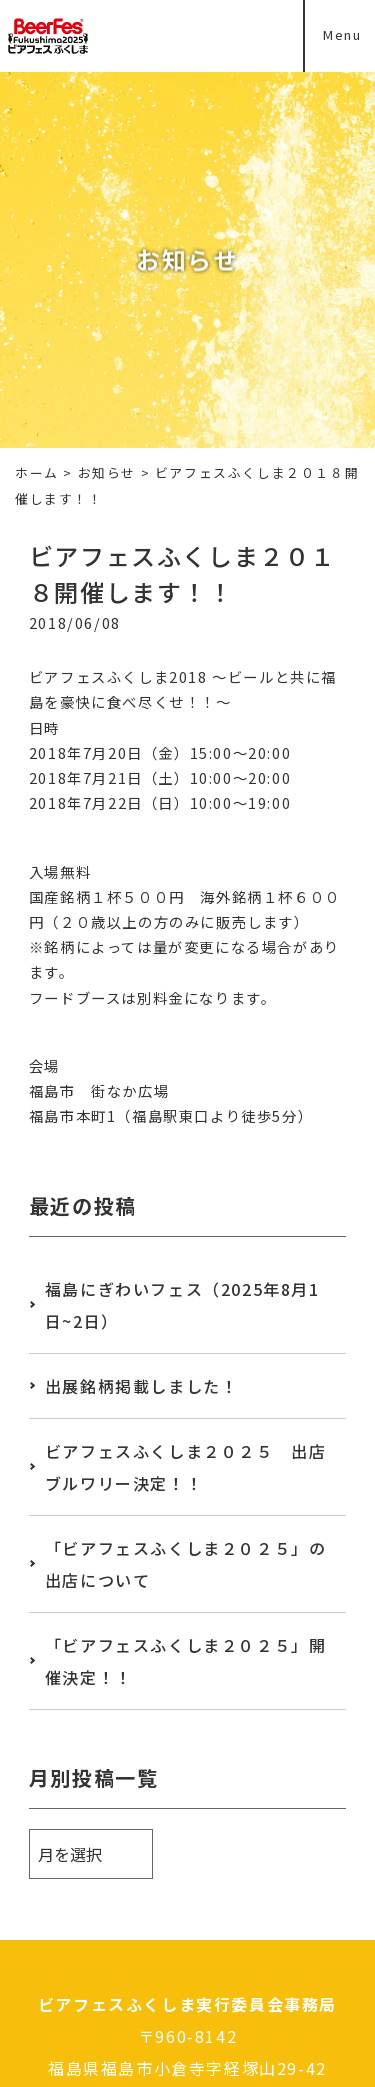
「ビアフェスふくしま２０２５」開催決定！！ (186, 1661)
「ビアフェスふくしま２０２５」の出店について (186, 1564)
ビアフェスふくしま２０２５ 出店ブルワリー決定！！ (186, 1467)
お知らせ (107, 472)
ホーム (37, 472)
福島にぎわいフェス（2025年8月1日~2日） (182, 1305)
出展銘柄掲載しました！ (142, 1386)
